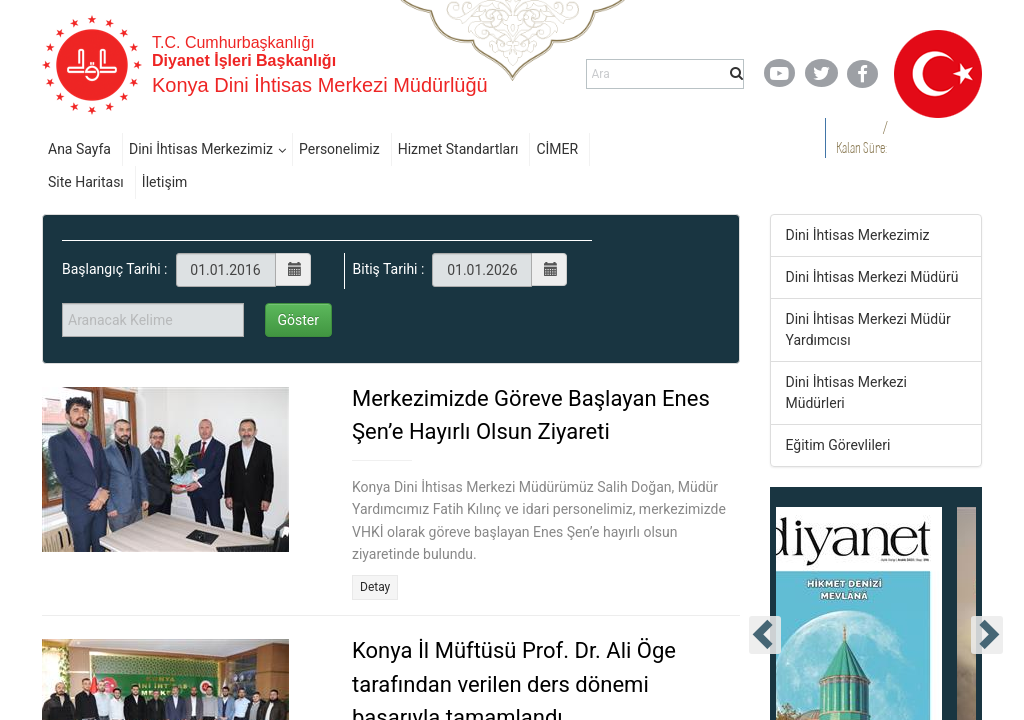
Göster (299, 320)
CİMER (557, 149)
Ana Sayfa (79, 149)
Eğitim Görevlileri (838, 445)
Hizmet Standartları (458, 149)
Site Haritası (86, 182)
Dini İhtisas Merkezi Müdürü (872, 277)
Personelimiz (339, 149)
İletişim (165, 182)
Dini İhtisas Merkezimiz (201, 149)
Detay (375, 587)
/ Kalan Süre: (861, 137)
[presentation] (765, 635)
